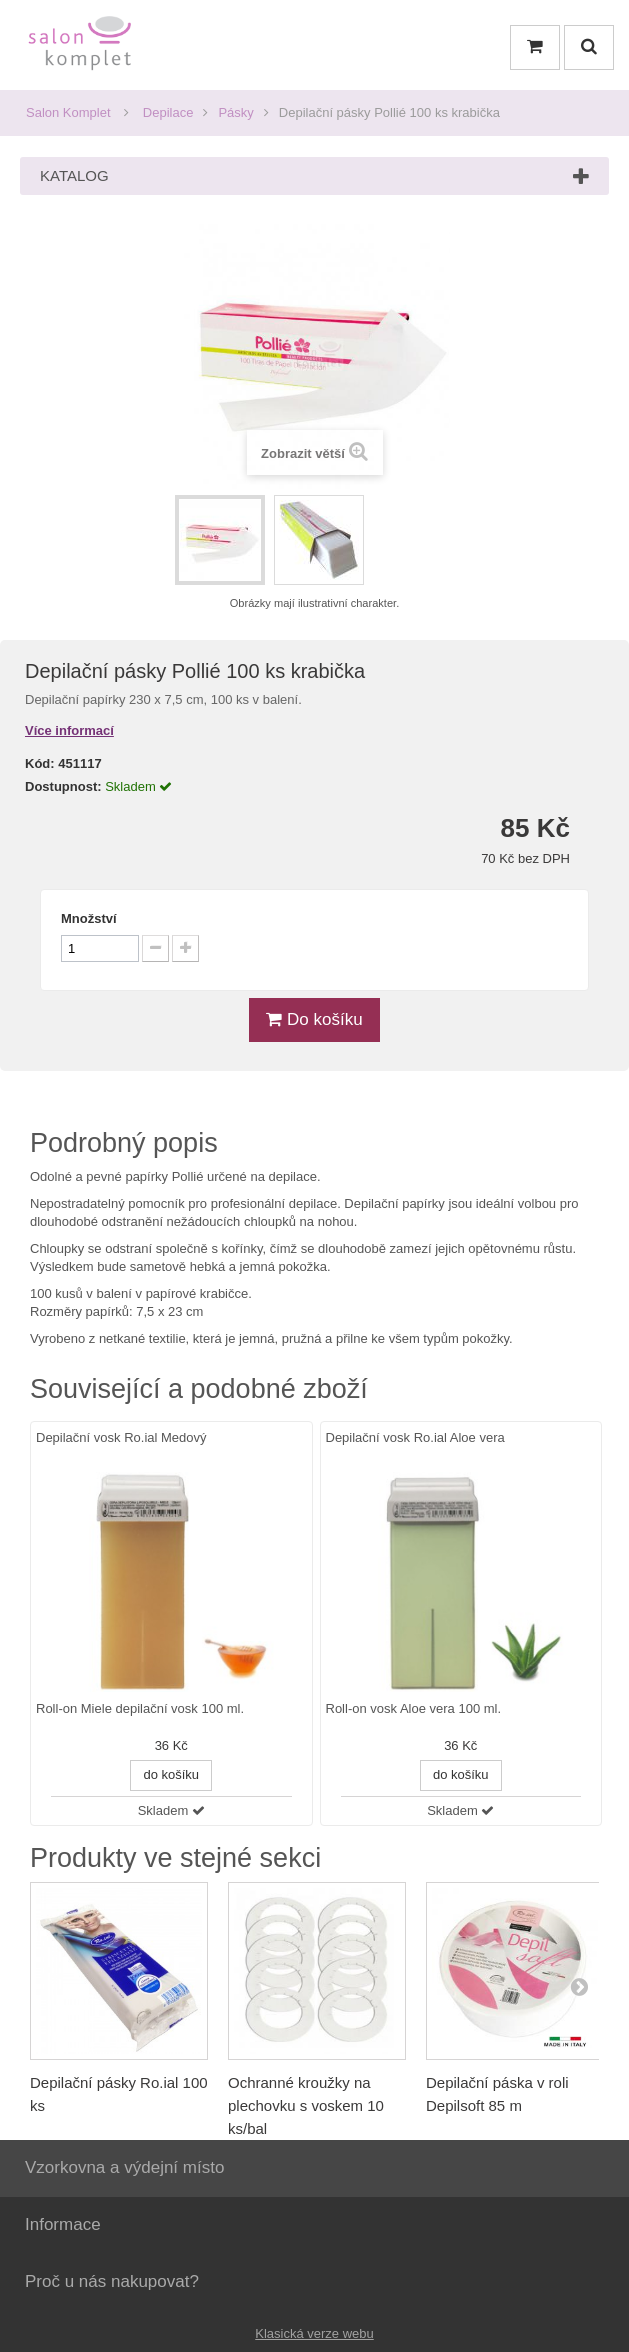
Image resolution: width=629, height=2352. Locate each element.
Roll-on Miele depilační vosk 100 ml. (140, 1709)
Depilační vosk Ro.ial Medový (121, 1437)
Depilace (168, 112)
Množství (89, 918)
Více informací (69, 730)
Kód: (40, 763)
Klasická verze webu (314, 2333)
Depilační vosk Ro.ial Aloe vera (415, 1437)
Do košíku (314, 1019)
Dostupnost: (63, 786)
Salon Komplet (68, 112)
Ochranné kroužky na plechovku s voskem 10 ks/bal (306, 2105)
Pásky (235, 112)
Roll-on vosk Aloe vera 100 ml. (414, 1709)
